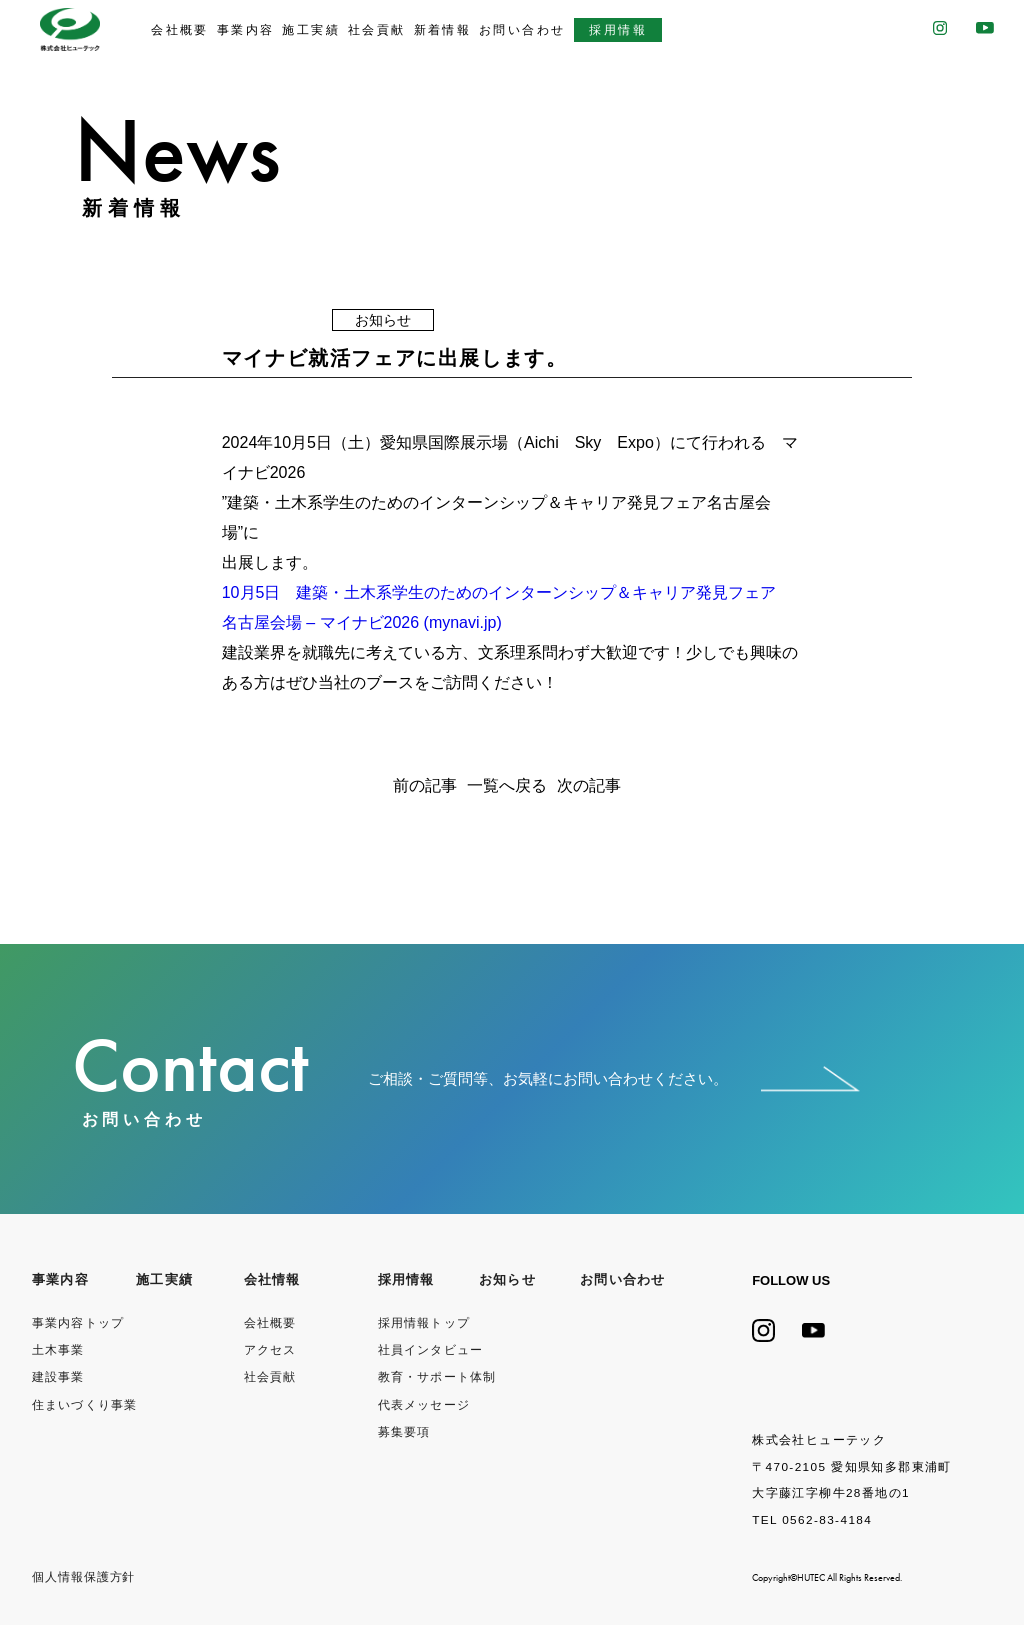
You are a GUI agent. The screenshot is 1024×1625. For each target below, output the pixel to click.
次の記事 (589, 786)
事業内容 (246, 30)
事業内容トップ (78, 1323)
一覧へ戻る (507, 786)
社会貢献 (377, 30)
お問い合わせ (522, 30)
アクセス (270, 1350)
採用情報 (618, 30)
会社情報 (272, 1280)
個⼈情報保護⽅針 (84, 1577)
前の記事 (425, 786)
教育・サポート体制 (437, 1377)
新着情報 (443, 30)
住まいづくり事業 (85, 1405)
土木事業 (58, 1350)
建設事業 (58, 1377)
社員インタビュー (431, 1350)
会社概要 (180, 30)
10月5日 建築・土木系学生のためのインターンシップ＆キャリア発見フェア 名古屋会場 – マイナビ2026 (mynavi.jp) (507, 607)
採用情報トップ (424, 1323)
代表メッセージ (424, 1405)
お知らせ (507, 1280)
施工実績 (311, 30)
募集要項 (404, 1432)
